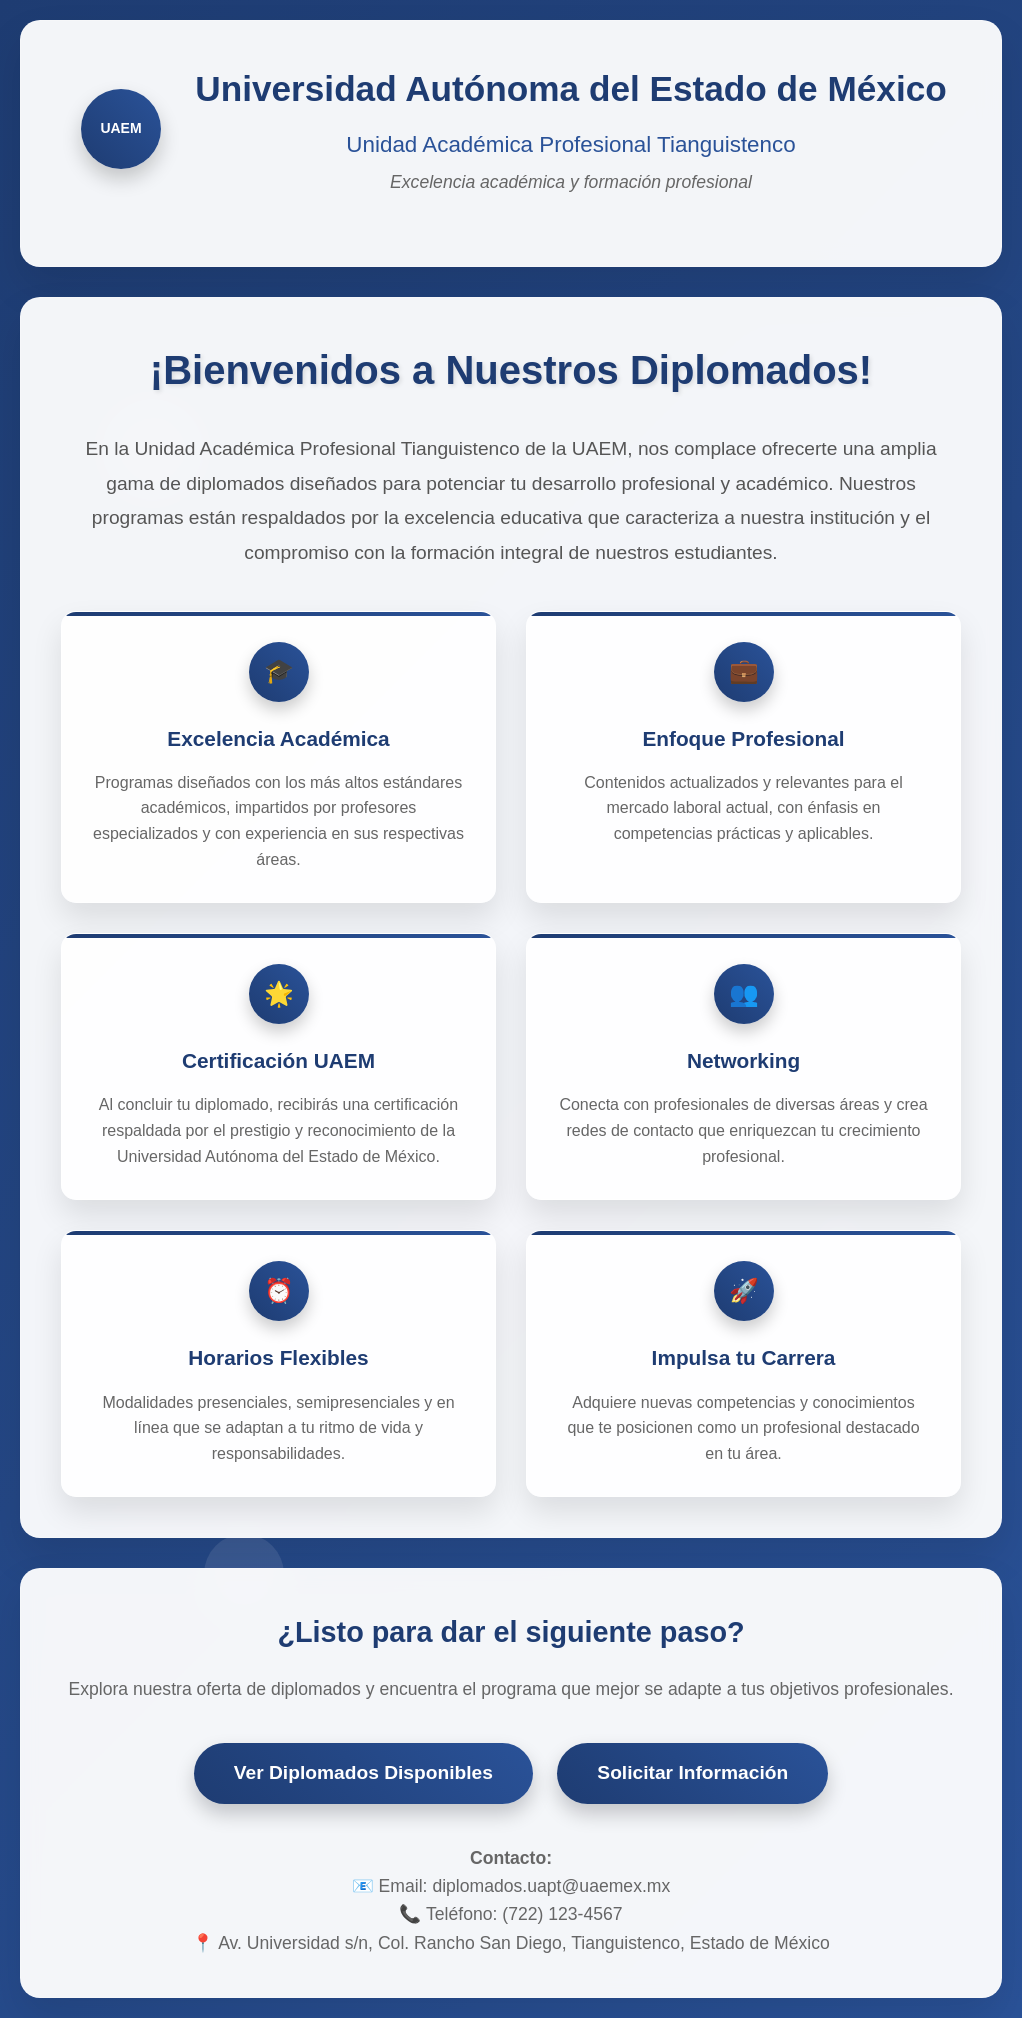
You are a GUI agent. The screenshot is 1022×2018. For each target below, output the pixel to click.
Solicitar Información (692, 1772)
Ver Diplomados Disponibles (363, 1772)
